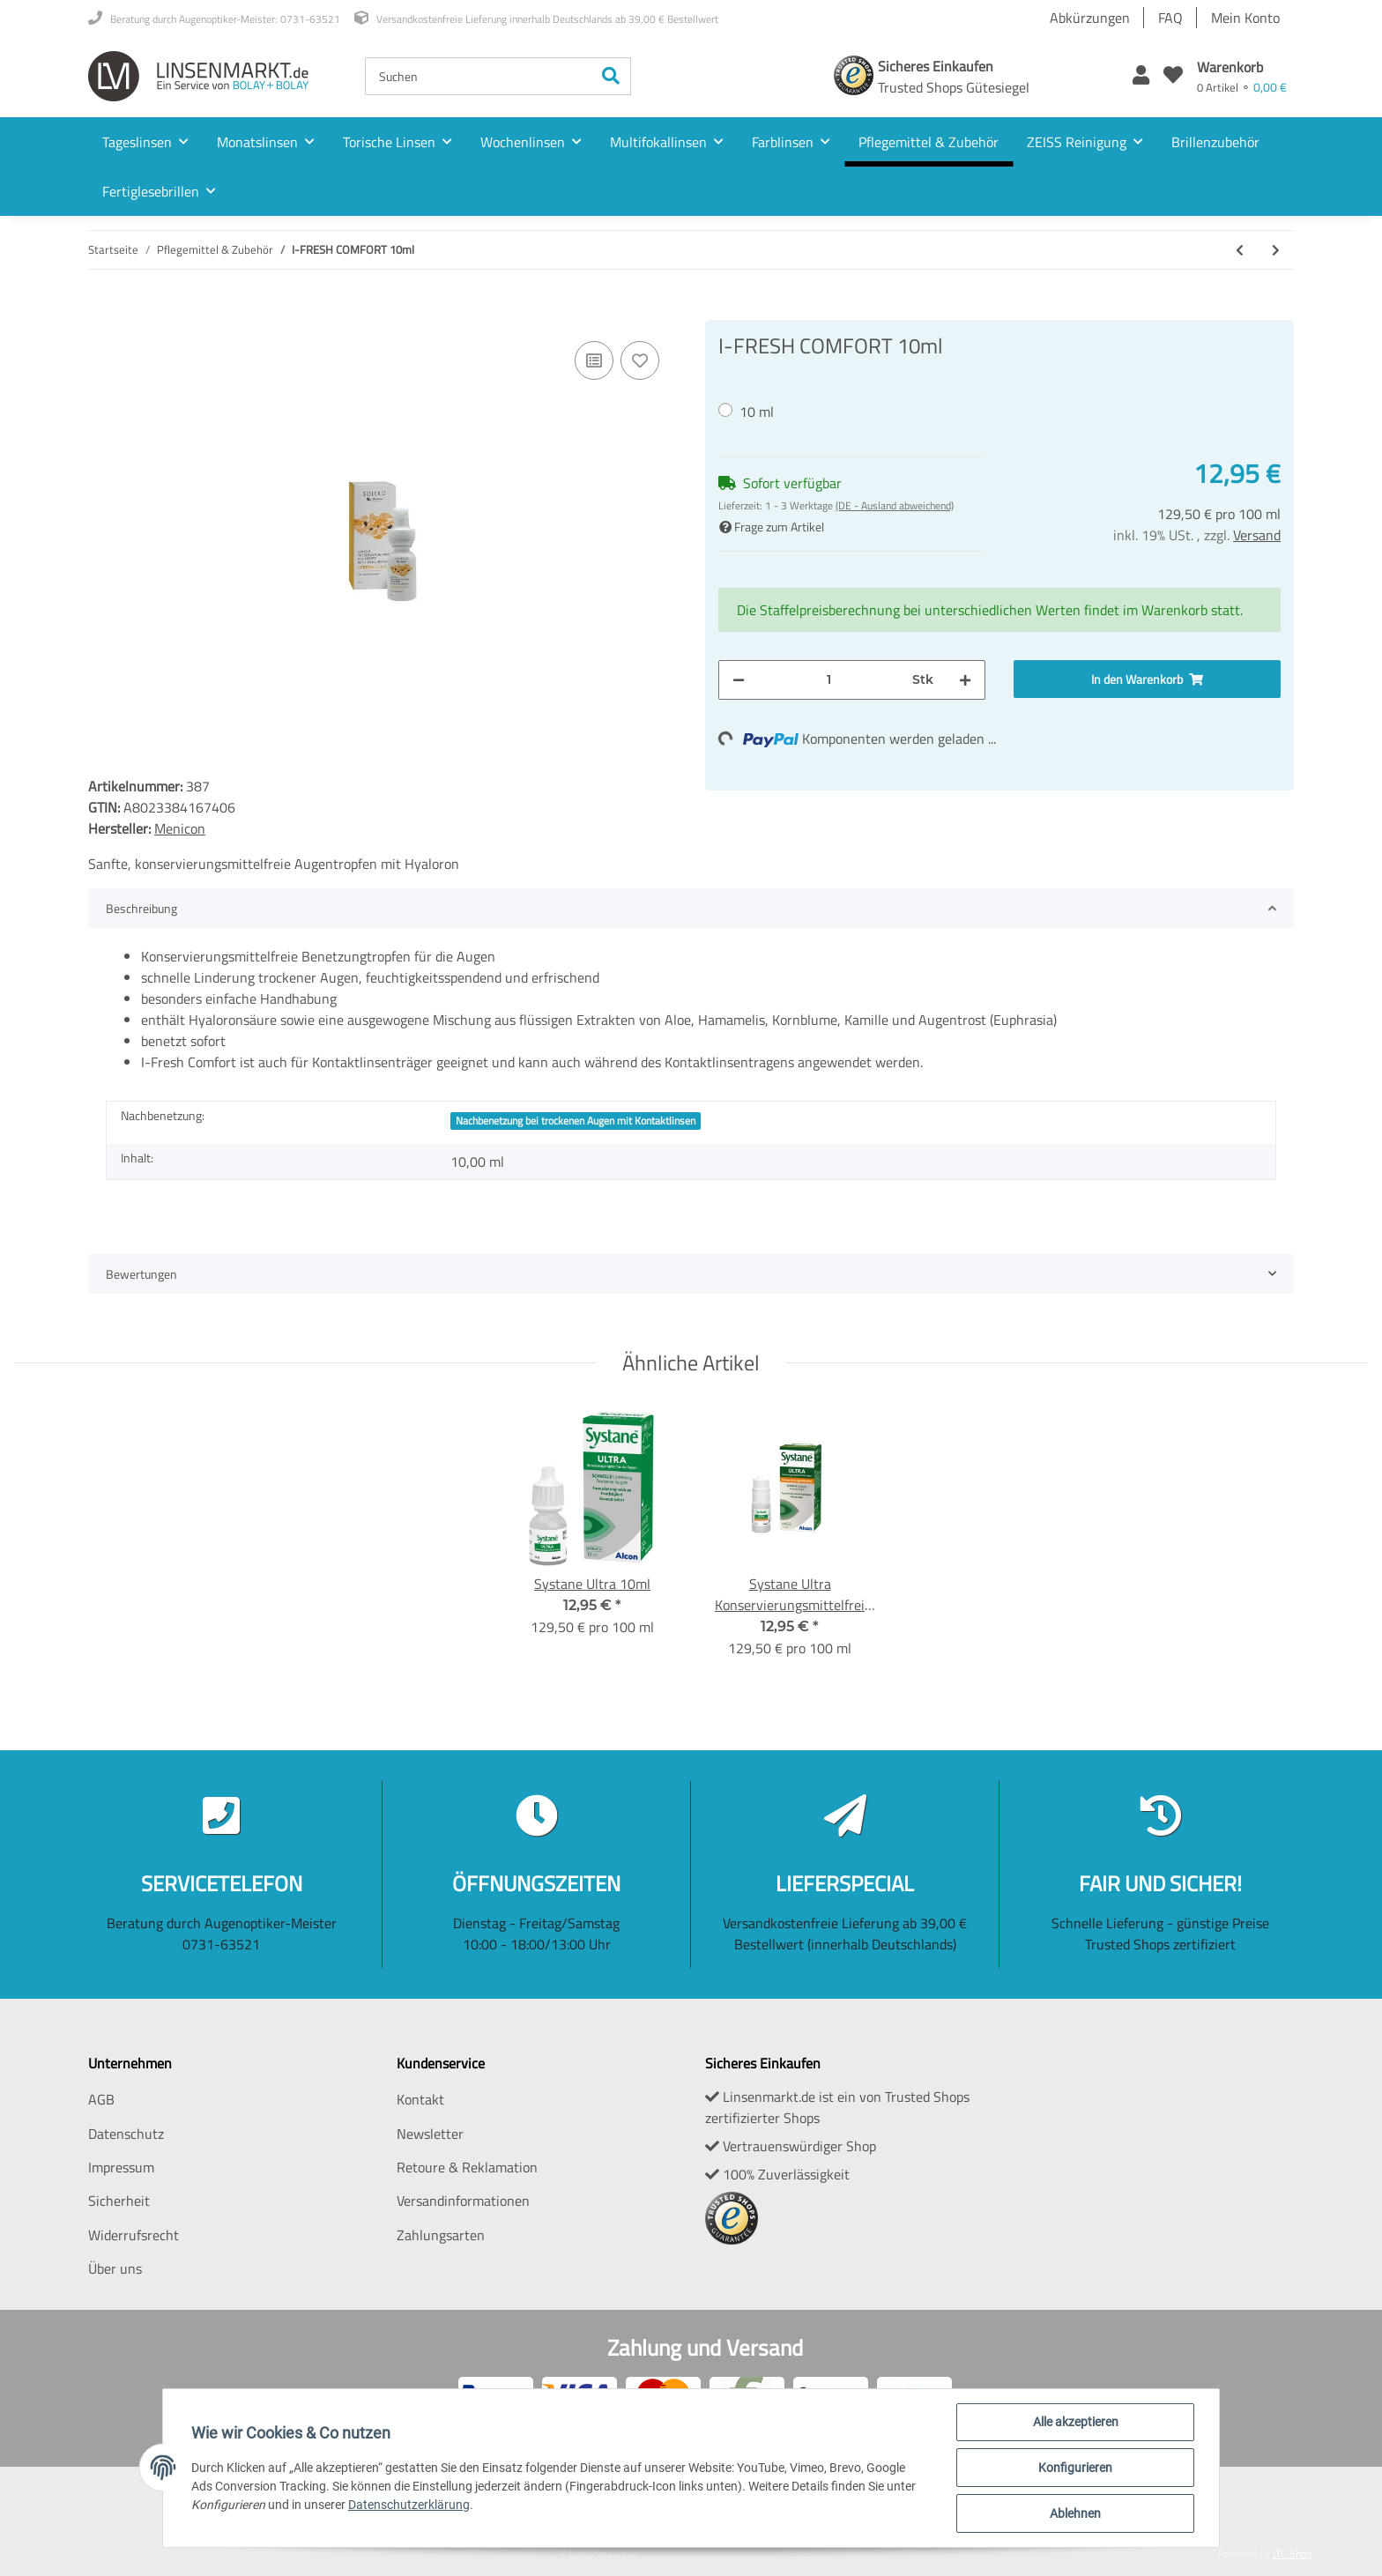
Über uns (115, 2268)
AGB (101, 2099)
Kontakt (420, 2099)
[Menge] (828, 680)
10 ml (756, 411)
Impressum (121, 2167)
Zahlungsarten (441, 2235)
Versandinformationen (463, 2200)
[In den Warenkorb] (102, 310)
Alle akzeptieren (1075, 2422)
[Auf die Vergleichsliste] (594, 360)
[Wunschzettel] (1173, 76)
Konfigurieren (1075, 2468)
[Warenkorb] (1242, 76)
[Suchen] (478, 76)
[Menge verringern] (738, 680)
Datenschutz (126, 2133)
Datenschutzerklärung (409, 2505)
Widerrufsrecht (133, 2235)
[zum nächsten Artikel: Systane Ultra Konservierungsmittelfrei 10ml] (1276, 250)
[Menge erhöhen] (965, 680)
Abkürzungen (1090, 17)
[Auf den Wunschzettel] (639, 360)
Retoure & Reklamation (467, 2167)
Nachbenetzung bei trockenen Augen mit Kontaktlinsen (575, 1120)
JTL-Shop (1292, 2553)
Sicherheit (119, 2200)
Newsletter (430, 2133)
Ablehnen (1075, 2513)
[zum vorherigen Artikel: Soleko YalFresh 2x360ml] (1240, 250)
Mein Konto (1245, 17)
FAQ (1170, 17)
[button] (1141, 76)
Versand (1257, 535)
